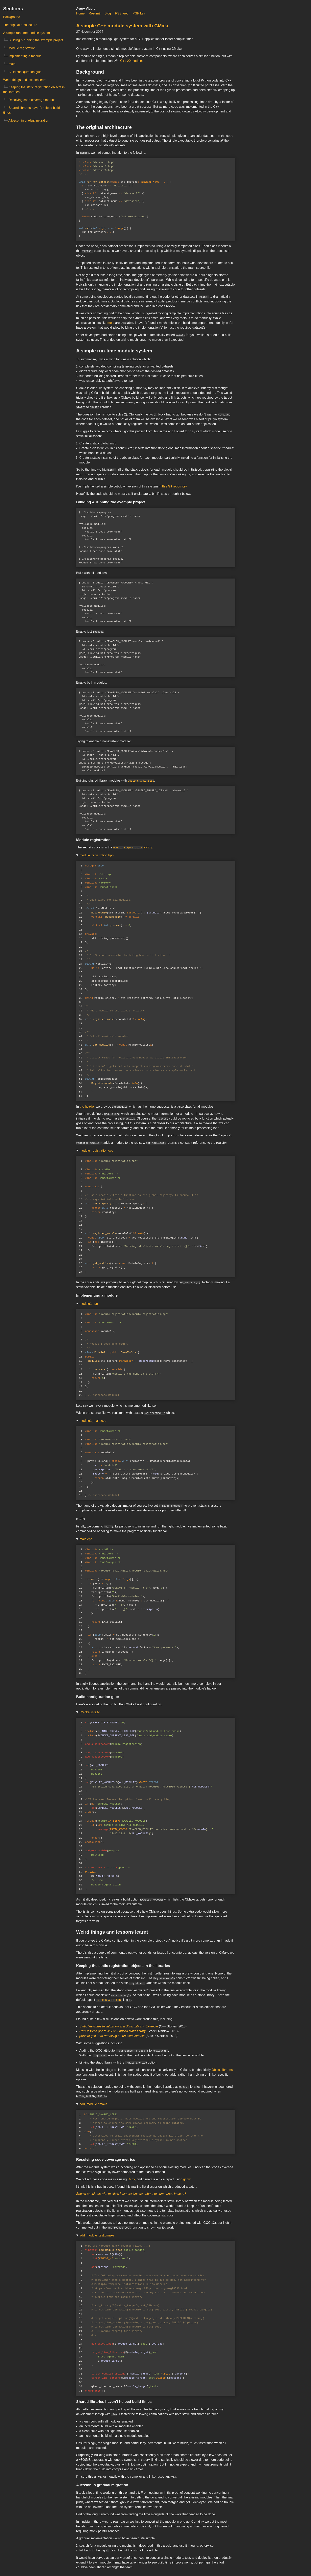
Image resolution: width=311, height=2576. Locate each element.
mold (110, 322)
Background (11, 17)
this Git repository (174, 486)
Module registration (22, 48)
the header (87, 1106)
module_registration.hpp (97, 855)
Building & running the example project (36, 40)
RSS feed (122, 13)
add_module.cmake (93, 2104)
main (12, 64)
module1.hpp (89, 1303)
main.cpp (86, 1539)
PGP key (139, 13)
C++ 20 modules (131, 60)
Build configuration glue (25, 72)
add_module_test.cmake (97, 2235)
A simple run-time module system (26, 33)
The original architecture (20, 25)
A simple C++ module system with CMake (123, 25)
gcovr (187, 2179)
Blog (108, 13)
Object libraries (222, 2069)
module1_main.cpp (93, 1420)
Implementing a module (25, 56)
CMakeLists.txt (90, 1712)
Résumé (95, 13)
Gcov (131, 2179)
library (132, 847)
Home (80, 13)
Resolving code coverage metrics (32, 100)
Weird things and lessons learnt (25, 80)
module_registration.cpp (96, 1150)
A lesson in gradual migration (28, 120)
